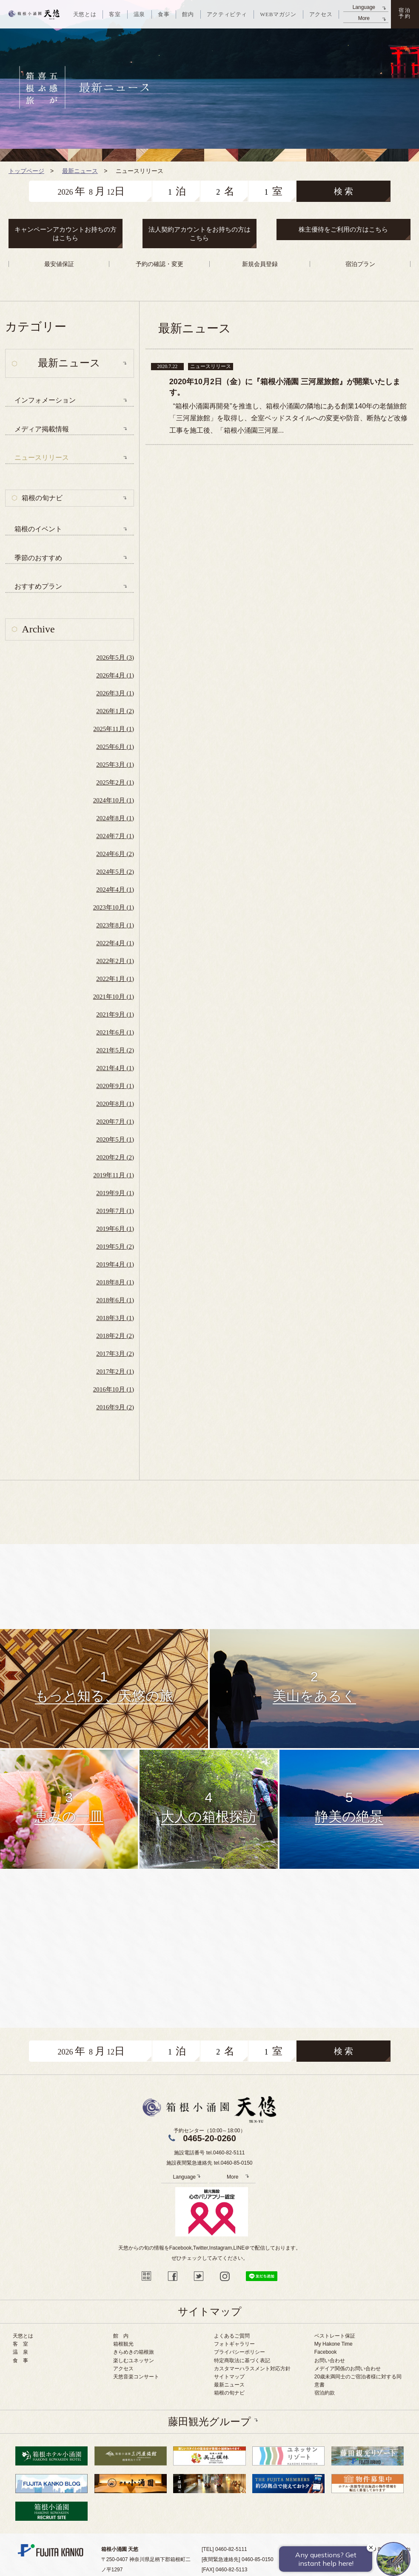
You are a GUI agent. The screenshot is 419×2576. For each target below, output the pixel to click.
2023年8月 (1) (115, 925)
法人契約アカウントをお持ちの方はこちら (199, 233)
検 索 (343, 191)
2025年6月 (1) (115, 746)
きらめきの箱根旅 (133, 2352)
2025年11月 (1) (113, 728)
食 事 (20, 2360)
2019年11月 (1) (113, 1175)
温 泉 (20, 2352)
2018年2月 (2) (115, 1335)
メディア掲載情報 (41, 429)
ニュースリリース (41, 457)
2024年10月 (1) (113, 800)
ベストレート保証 (334, 2336)
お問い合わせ (329, 2360)
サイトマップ (229, 2377)
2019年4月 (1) (115, 1264)
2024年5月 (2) (115, 871)
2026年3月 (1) (115, 693)
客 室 (20, 2344)
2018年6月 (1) (115, 1300)
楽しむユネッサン (133, 2360)
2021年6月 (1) (115, 1032)
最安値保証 (59, 264)
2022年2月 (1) (115, 961)
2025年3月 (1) (115, 764)
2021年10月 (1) (113, 996)
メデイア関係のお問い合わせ (347, 2369)
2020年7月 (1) (115, 1121)
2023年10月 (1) (113, 907)
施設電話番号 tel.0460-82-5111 (209, 2153)
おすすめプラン (38, 586)
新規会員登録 (260, 264)
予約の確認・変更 (159, 264)
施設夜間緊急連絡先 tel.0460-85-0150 (209, 2163)
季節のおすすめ (38, 557)
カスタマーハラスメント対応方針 (252, 2369)
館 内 (120, 2336)
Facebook (325, 2352)
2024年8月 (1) (115, 818)
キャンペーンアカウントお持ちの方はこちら (65, 233)
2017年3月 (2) (115, 1353)
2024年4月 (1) (115, 889)
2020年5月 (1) (115, 1139)
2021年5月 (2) (115, 1050)
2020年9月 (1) (115, 1086)
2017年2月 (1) (115, 1371)
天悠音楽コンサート (136, 2377)
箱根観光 (123, 2344)
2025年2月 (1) (115, 782)
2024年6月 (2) (115, 853)
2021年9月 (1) (115, 1014)
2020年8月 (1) (115, 1103)
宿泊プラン (360, 264)
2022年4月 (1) (115, 943)
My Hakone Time (333, 2344)
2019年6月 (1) (115, 1228)
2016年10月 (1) (113, 1389)
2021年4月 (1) (115, 1068)
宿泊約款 (324, 2393)
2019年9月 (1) (115, 1193)
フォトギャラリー (234, 2344)
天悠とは (23, 2336)
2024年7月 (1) (115, 836)
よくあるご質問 (232, 2336)
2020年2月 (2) (115, 1157)
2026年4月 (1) (115, 675)
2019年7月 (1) (115, 1210)
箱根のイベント (38, 529)
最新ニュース (229, 2385)
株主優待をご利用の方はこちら (343, 229)
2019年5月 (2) (115, 1246)
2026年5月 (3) (115, 657)
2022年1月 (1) (115, 978)
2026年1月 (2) (115, 711)
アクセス (123, 2369)
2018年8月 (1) (115, 1282)
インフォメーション (45, 400)
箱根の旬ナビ (42, 498)
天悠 (34, 14)
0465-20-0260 (209, 2138)
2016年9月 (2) (115, 1407)
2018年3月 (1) (115, 1318)
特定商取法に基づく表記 (242, 2360)
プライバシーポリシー (239, 2352)
